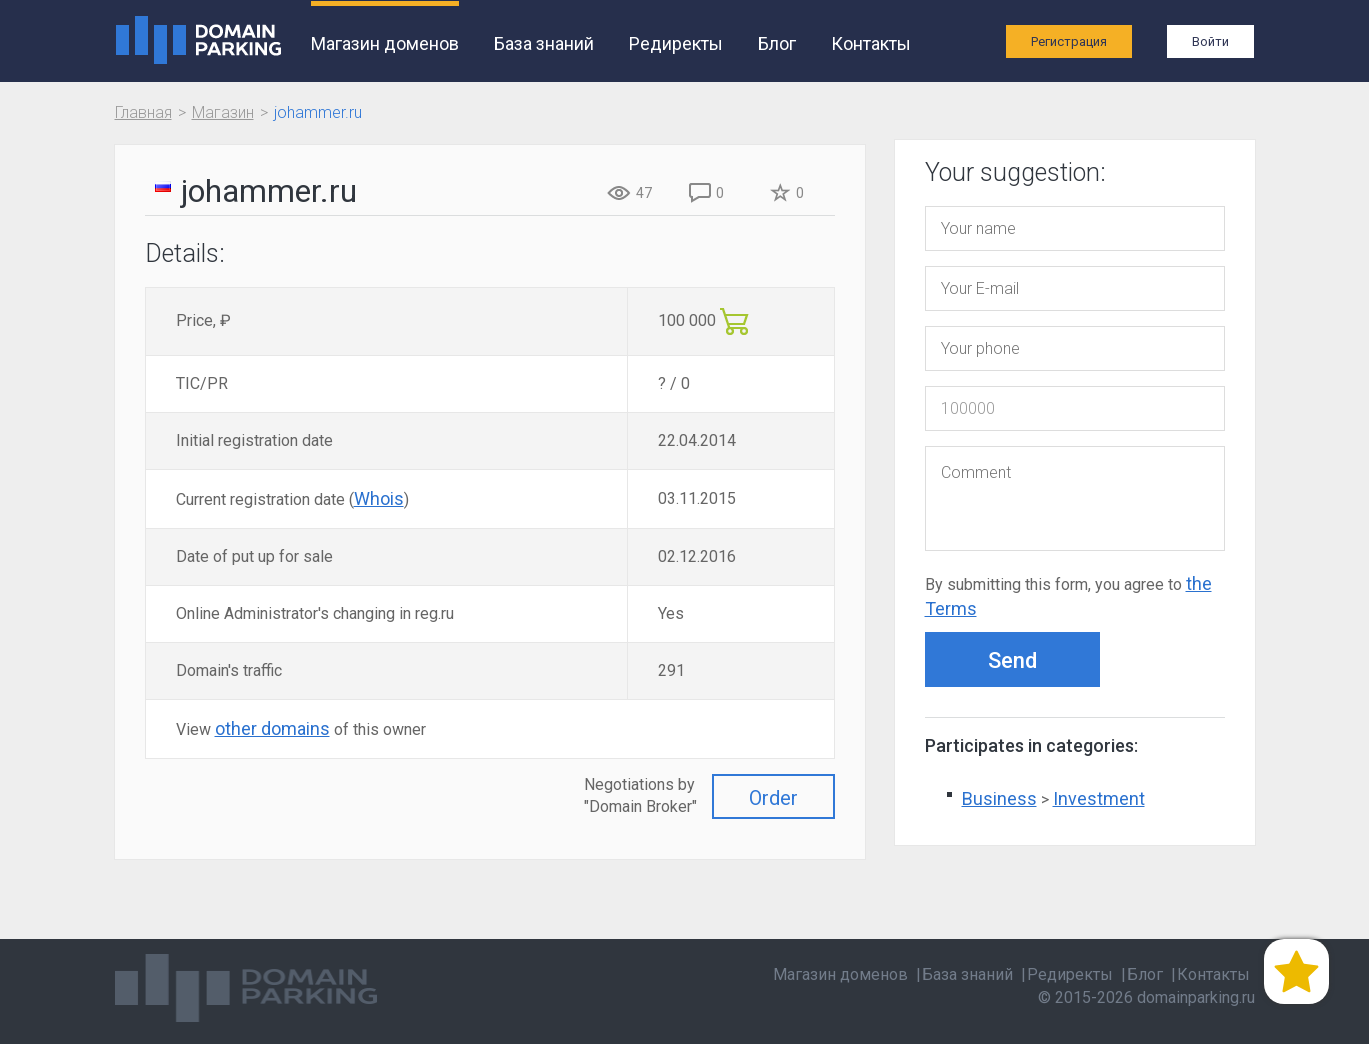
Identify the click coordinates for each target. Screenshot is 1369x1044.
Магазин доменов (385, 43)
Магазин (223, 112)
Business (999, 798)
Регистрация (1069, 41)
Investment (1099, 798)
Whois (379, 498)
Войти (1210, 41)
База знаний (544, 43)
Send (1012, 660)
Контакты (871, 43)
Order (773, 798)
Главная (143, 112)
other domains (272, 728)
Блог (777, 43)
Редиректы (676, 43)
